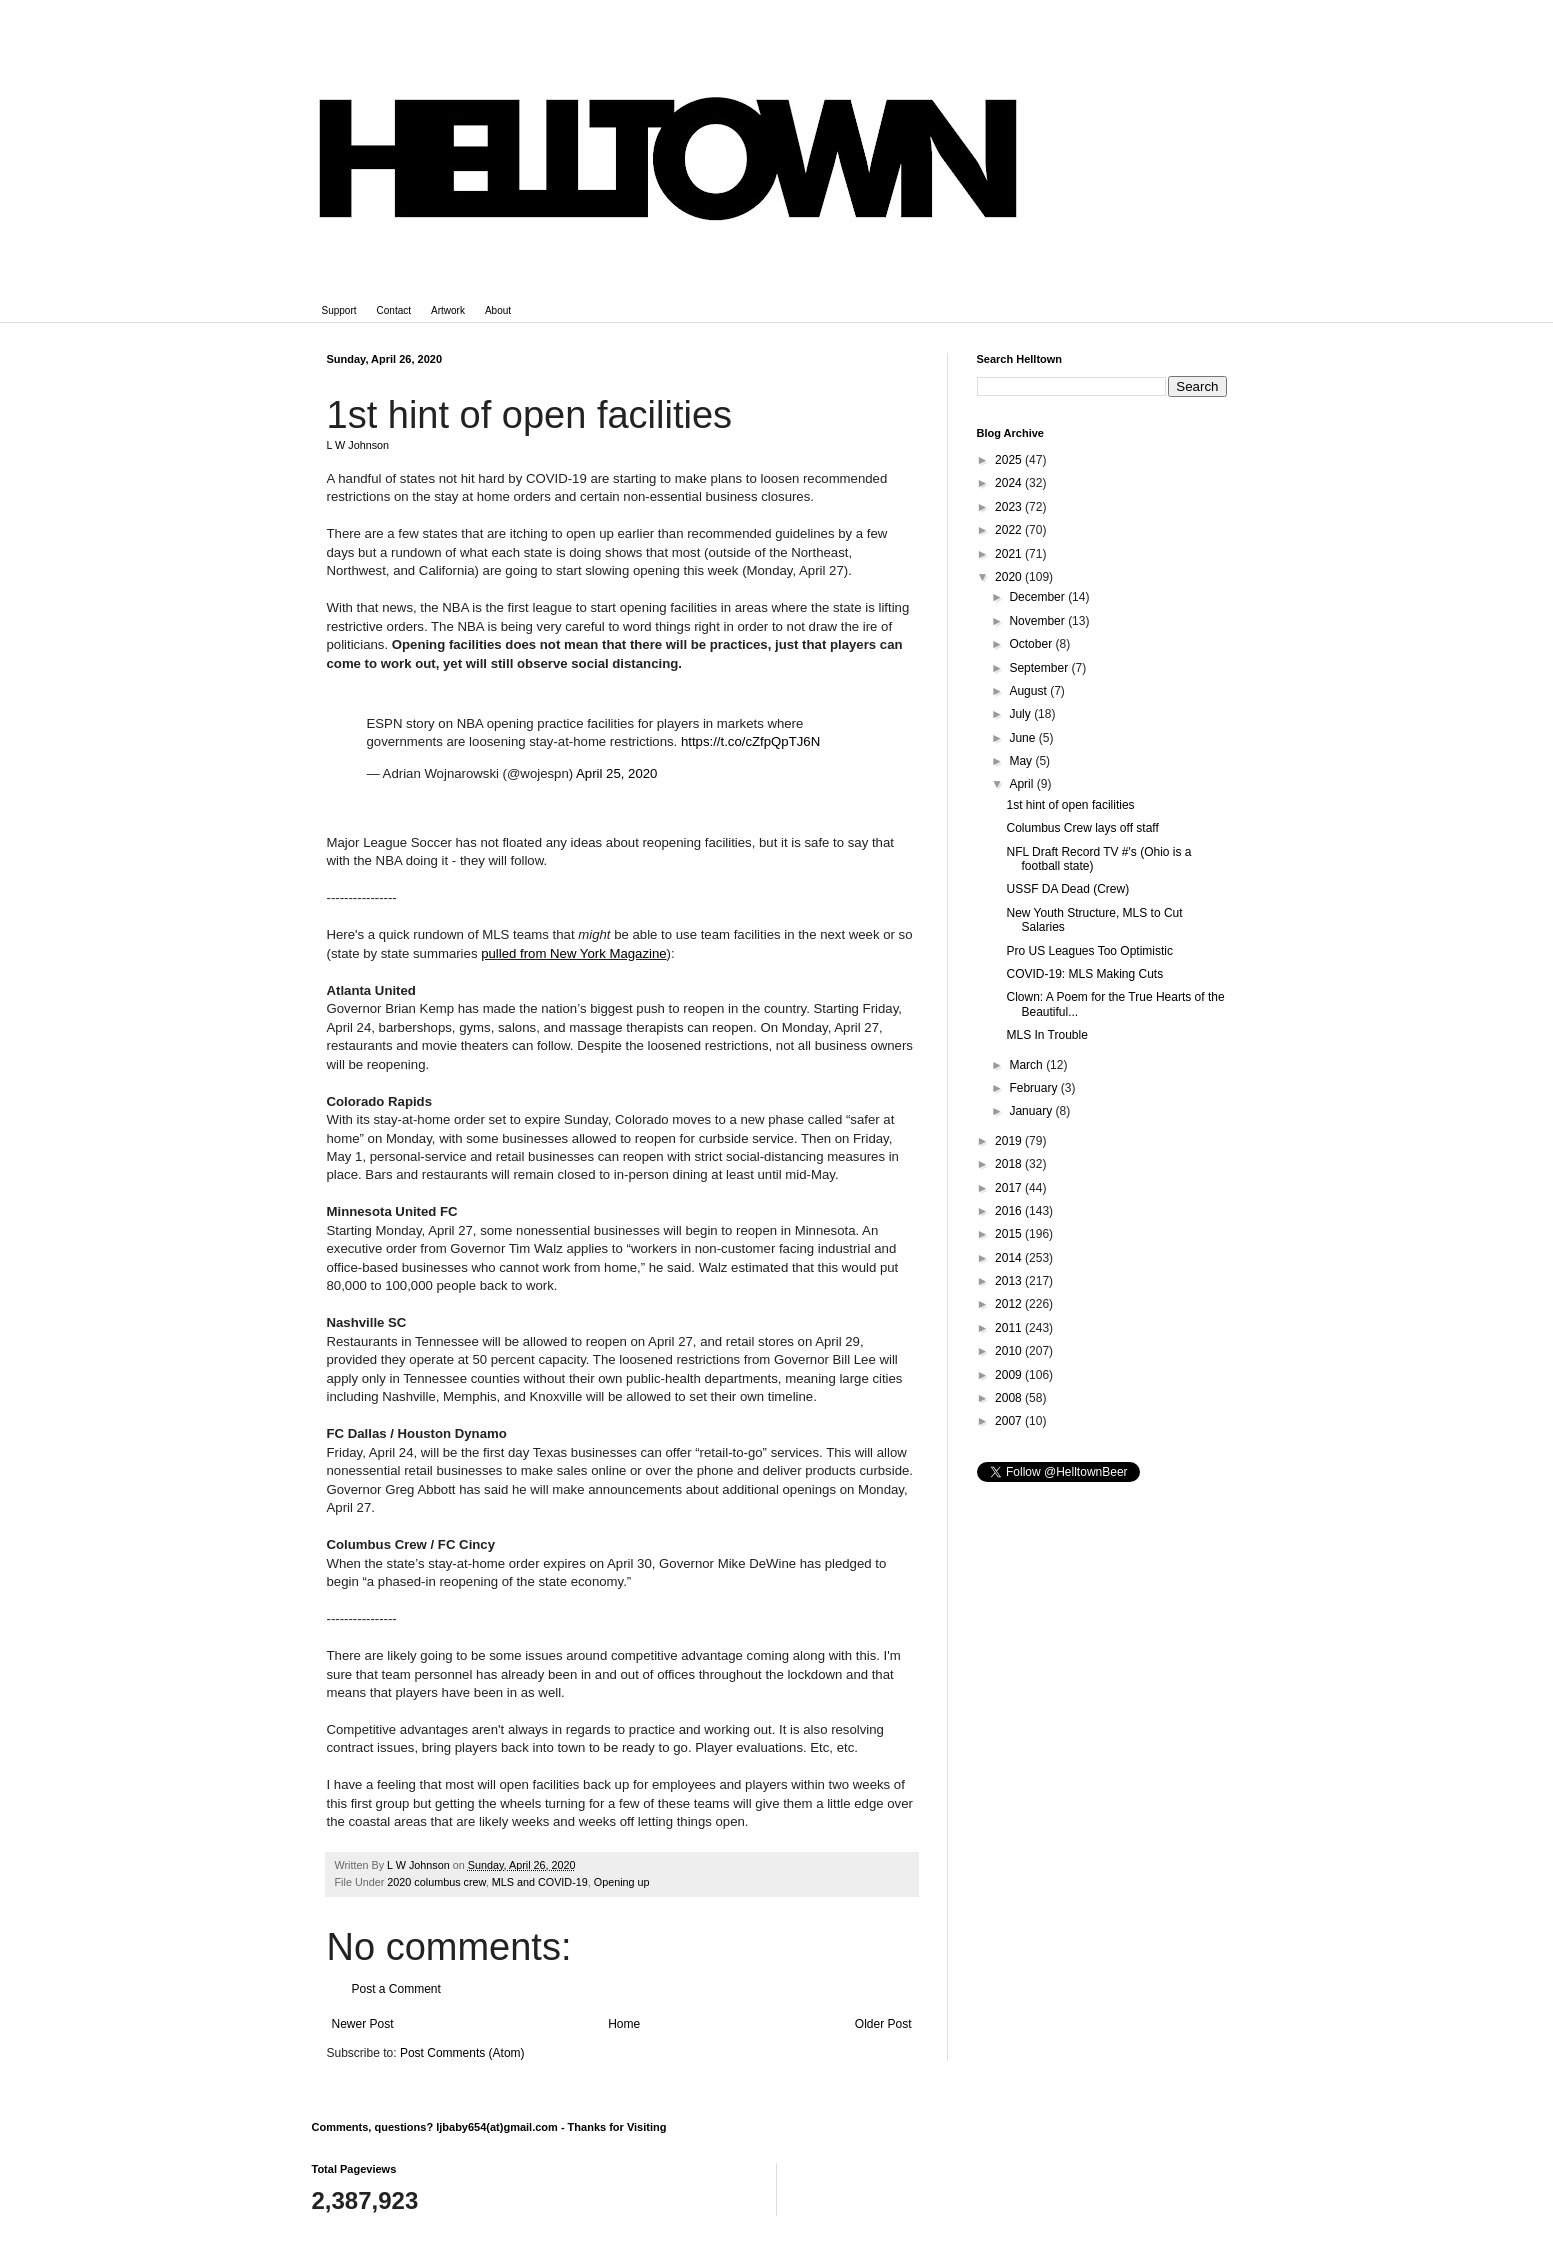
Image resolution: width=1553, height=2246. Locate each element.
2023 (1010, 507)
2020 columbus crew (436, 1882)
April (1022, 784)
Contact (394, 310)
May (1022, 761)
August (1029, 691)
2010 (1010, 1351)
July (1021, 714)
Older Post (883, 2024)
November (1038, 621)
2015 (1010, 1234)
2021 (1010, 554)
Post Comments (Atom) (462, 2053)
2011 (1010, 1328)
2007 (1010, 1421)
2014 (1010, 1258)
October (1032, 644)
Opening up (622, 1882)
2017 (1010, 1188)
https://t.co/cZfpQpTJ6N (750, 741)
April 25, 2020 (616, 773)
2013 (1010, 1281)
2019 (1010, 1141)
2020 (1010, 577)
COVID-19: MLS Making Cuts (1084, 974)
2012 (1010, 1304)
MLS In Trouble (1046, 1035)
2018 (1010, 1164)
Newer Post (363, 2024)
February (1034, 1088)
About (498, 310)
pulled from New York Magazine (573, 953)
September (1040, 668)
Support (339, 310)
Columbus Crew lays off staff (1082, 828)
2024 (1010, 483)
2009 (1010, 1375)
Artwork (448, 310)
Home (624, 2024)
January (1032, 1111)
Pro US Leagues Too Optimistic (1089, 951)
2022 (1010, 530)
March (1027, 1065)
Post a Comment (396, 1989)
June (1023, 738)
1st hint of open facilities (1070, 805)
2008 (1010, 1398)
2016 (1010, 1211)
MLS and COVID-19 (540, 1882)
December (1038, 597)
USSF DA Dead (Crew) (1067, 889)
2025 (1010, 460)
